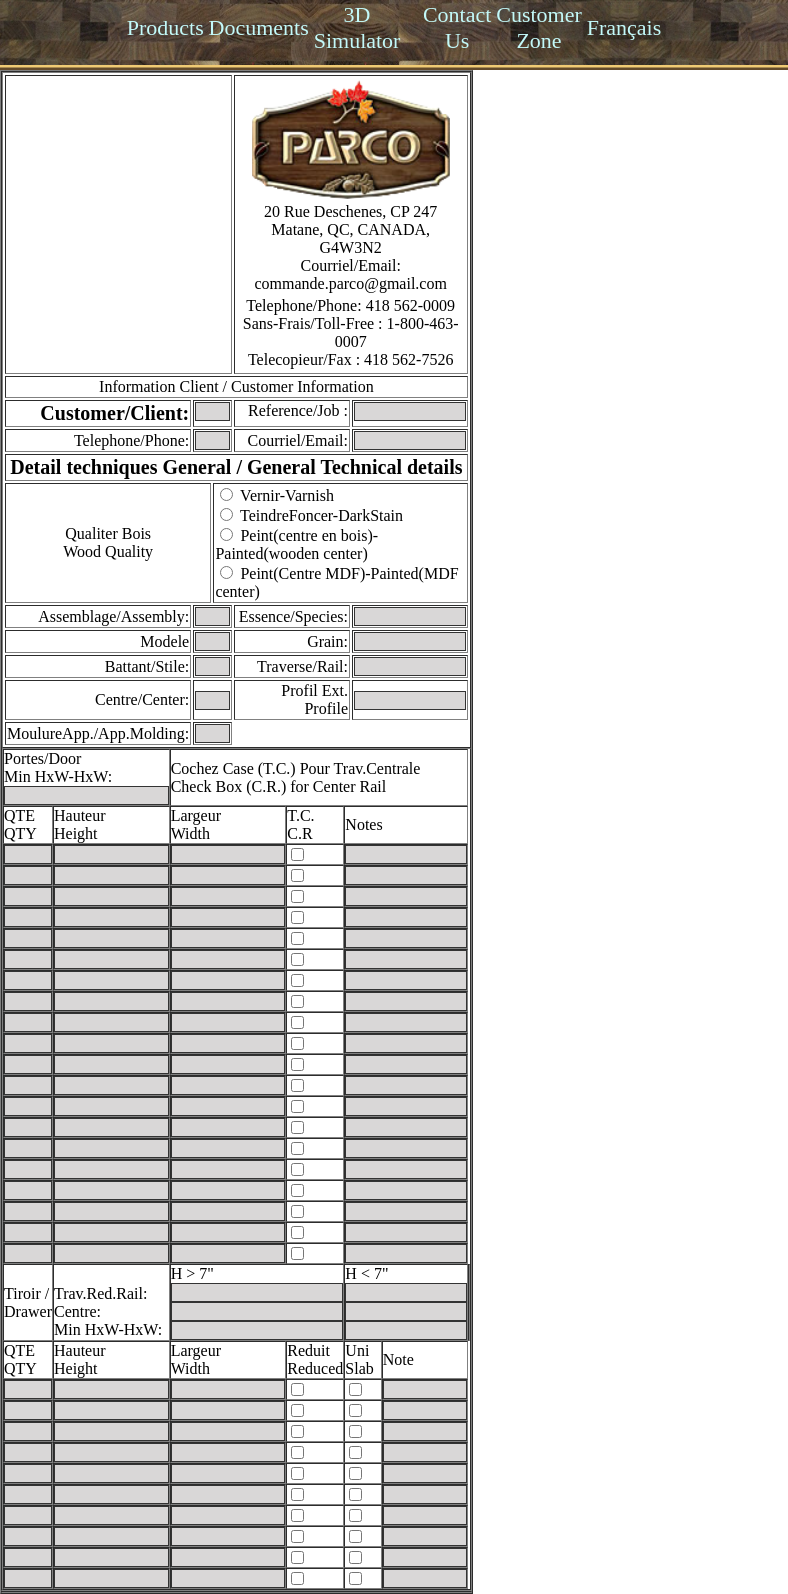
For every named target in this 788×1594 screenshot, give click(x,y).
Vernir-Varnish (287, 495)
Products (165, 27)
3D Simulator (357, 27)
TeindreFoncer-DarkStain (321, 515)
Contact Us (457, 27)
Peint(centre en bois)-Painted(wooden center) (296, 544)
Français (624, 27)
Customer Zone (539, 27)
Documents (259, 27)
